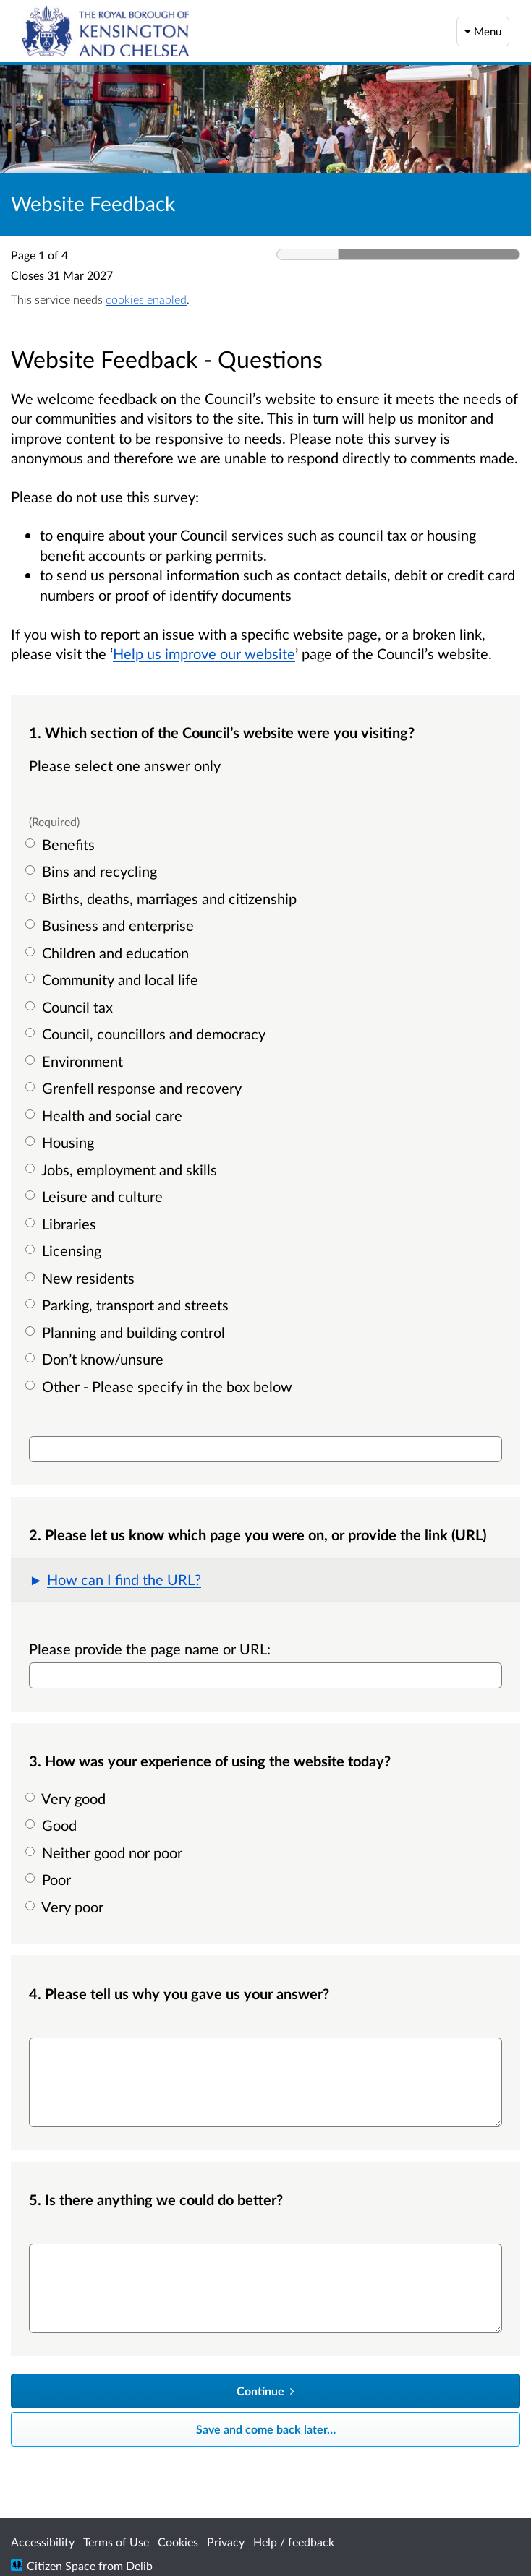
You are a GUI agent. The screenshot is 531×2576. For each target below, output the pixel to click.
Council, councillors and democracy (147, 1033)
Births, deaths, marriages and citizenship (163, 898)
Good (53, 1825)
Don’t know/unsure (96, 1359)
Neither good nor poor (105, 1852)
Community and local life (113, 979)
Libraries (62, 1223)
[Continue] (265, 2391)
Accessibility (43, 2542)
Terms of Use (116, 2542)
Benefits (62, 844)
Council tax (71, 1007)
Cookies (178, 2542)
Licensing (65, 1250)
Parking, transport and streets (129, 1304)
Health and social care (105, 1115)
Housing (61, 1142)
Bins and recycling (93, 871)
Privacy (226, 2542)
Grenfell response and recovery (135, 1087)
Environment (76, 1061)
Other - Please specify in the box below (160, 1386)
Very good (67, 1798)
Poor (50, 1879)
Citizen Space (61, 2565)
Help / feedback (293, 2542)
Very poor (66, 1906)
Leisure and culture (96, 1196)
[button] (265, 1580)
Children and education (109, 952)
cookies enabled (146, 299)
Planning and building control (127, 1332)
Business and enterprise (111, 925)
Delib (139, 2565)
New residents (82, 1278)
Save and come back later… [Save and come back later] (266, 2429)
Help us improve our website (204, 653)
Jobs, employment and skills (123, 1169)
